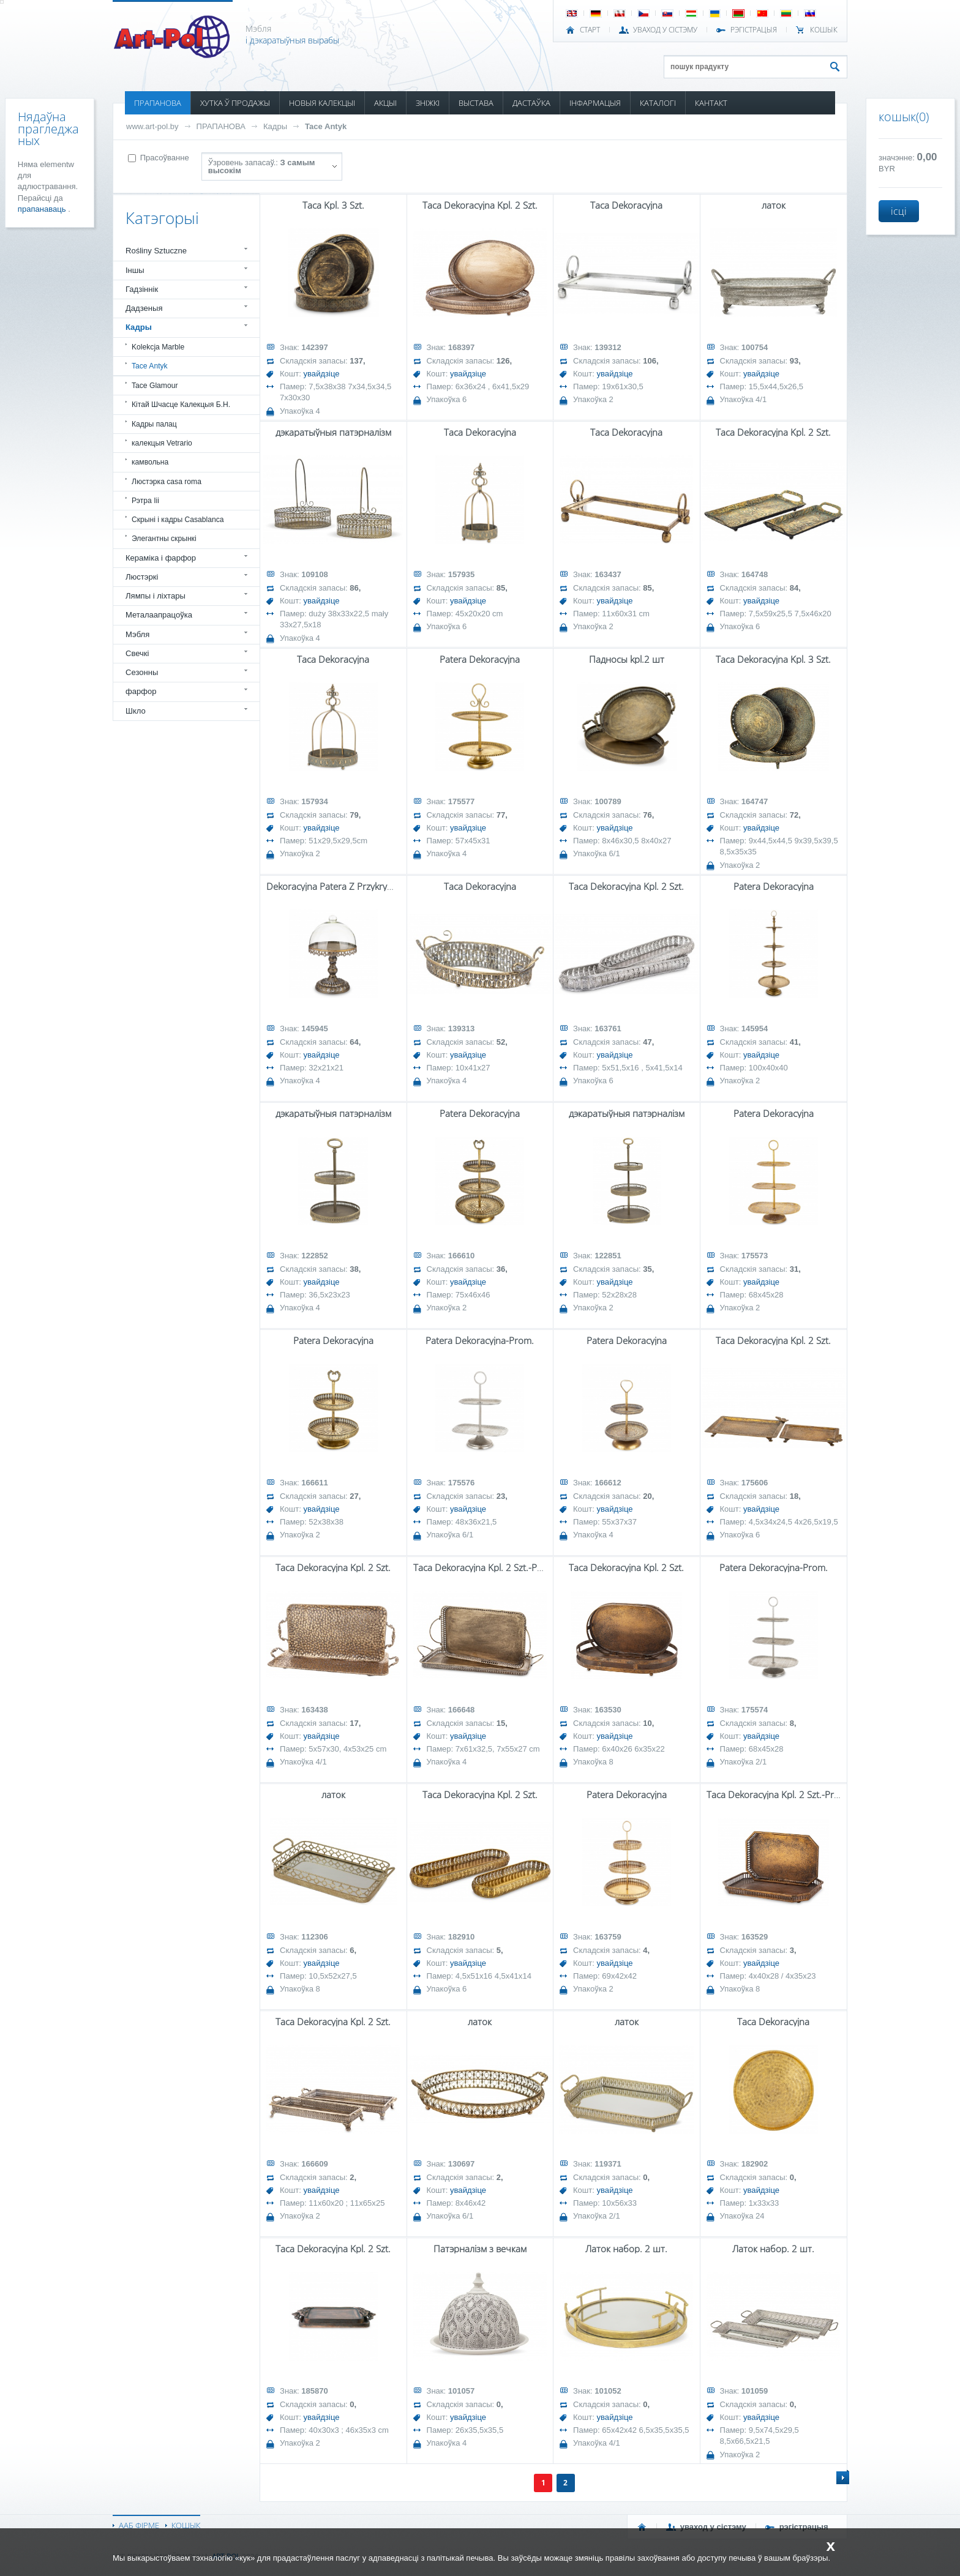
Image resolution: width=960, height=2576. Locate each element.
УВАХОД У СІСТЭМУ (665, 30)
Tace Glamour (155, 385)
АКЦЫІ (385, 102)
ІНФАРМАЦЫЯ (595, 102)
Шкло (136, 710)
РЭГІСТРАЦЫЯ (753, 30)
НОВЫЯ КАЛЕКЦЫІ (322, 102)
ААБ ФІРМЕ (139, 2525)
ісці (899, 211)
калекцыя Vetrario (162, 443)
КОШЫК (824, 30)
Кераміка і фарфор (161, 557)
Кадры (275, 126)
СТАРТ (590, 30)
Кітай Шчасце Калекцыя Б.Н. (181, 404)
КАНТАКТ (711, 102)
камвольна (150, 462)
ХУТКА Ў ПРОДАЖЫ (235, 102)
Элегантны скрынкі (164, 538)
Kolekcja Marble (158, 347)
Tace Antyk (326, 126)
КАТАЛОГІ (658, 102)
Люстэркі (142, 576)
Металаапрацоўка (159, 614)
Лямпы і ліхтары (156, 595)
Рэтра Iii (145, 500)
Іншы (135, 270)
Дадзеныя (144, 308)
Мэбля (137, 634)
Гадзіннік (142, 289)
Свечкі (137, 653)
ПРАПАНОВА (157, 102)
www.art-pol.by (152, 126)
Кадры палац (154, 424)
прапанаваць (43, 209)
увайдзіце (322, 373)
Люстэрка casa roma (166, 481)
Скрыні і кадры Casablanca (178, 519)
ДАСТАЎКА (531, 102)
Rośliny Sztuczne (156, 250)
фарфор (141, 691)
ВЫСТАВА (476, 102)
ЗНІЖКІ (428, 102)
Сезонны (142, 672)
